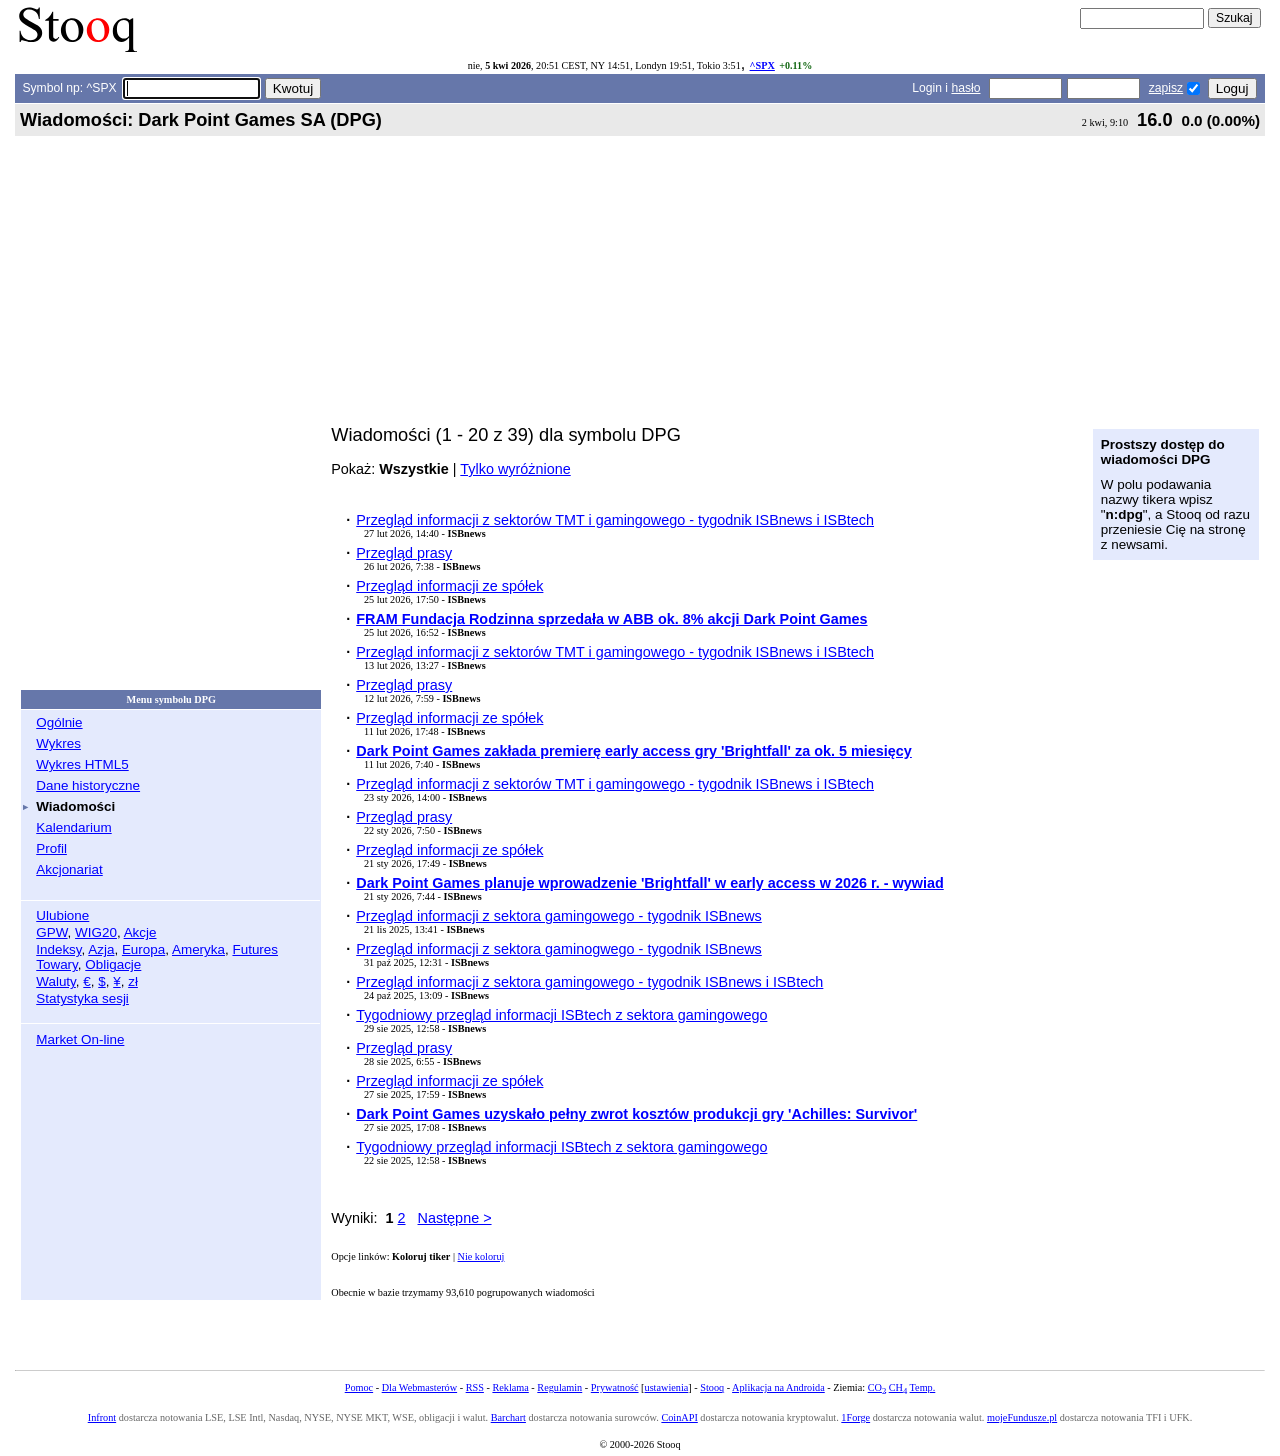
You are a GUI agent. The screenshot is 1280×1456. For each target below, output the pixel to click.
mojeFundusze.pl (1022, 1417)
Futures (255, 949)
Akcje (140, 932)
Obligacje (113, 964)
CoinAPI (679, 1417)
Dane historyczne (88, 785)
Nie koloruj (481, 1256)
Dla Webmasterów (419, 1387)
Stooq (712, 1387)
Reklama (510, 1387)
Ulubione (62, 915)
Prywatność (615, 1387)
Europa (143, 949)
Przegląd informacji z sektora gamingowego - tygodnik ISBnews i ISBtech (589, 982)
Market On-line (80, 1039)
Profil (51, 848)
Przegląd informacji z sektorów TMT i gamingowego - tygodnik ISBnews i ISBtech (615, 520)
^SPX (762, 65)
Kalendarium (73, 827)
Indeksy (58, 949)
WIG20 (96, 932)
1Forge (855, 1417)
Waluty (56, 981)
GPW (51, 932)
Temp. (923, 1387)
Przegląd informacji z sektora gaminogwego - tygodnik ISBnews (559, 949)
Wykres (58, 743)
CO (877, 1387)
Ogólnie (59, 722)
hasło (965, 88)
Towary (57, 964)
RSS (475, 1387)
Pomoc (359, 1387)
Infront (102, 1417)
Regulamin (559, 1387)
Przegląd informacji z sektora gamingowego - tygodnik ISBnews (559, 916)
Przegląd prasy (404, 553)
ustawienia (667, 1387)
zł (133, 981)
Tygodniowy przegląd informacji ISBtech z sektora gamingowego (561, 1015)
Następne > (455, 1218)
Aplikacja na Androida (778, 1387)
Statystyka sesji (82, 998)
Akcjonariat (69, 869)
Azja (101, 949)
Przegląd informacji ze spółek (449, 586)
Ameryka (198, 949)
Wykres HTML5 (82, 764)
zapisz (1166, 88)
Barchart (508, 1417)
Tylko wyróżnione (515, 469)
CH (898, 1387)
